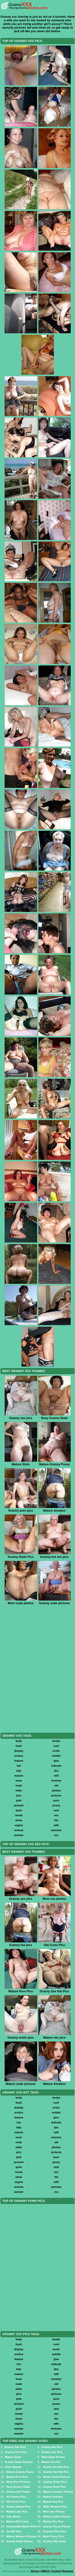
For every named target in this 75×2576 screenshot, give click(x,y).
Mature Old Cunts (17, 2521)
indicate (56, 1765)
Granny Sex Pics (15, 2447)
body (19, 1741)
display (18, 1750)
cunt (56, 1745)
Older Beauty (13, 2467)
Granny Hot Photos (18, 2491)
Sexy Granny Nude (18, 2486)
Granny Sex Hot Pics (56, 2472)
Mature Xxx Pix (50, 2462)
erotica (18, 1755)
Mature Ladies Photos (57, 2516)
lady (18, 1770)
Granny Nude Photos (19, 2541)
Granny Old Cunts (54, 2541)
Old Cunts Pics (15, 2501)
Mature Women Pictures (21, 2536)
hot (19, 1765)
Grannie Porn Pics (54, 2531)
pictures (56, 1795)
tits (56, 1820)
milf (56, 1775)
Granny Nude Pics (54, 2486)
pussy (56, 1805)
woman (18, 1830)
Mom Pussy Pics (53, 2536)
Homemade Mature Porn (21, 2526)
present (19, 1805)
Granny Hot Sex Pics (56, 2467)
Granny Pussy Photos (57, 2526)
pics (18, 1795)
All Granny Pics (16, 2496)
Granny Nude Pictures (19, 2462)
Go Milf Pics (14, 2531)
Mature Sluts (13, 2457)
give (56, 1760)
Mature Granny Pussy (20, 2472)
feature (18, 1760)
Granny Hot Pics (51, 2447)
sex (56, 1815)
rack (56, 1810)
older (18, 1790)
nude (19, 1785)
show (18, 1820)
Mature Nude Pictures (56, 2476)
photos (56, 1790)
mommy (56, 1780)
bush (19, 1745)
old (56, 1785)
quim (19, 1810)
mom (19, 1780)
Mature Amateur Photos (58, 2491)
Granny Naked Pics (18, 2506)
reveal (19, 1815)
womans (56, 1830)
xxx (56, 1835)
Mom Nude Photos (53, 2457)
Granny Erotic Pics (55, 2481)
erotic (56, 1750)
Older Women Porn (55, 2506)
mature (18, 1775)
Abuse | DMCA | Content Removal (52, 2571)
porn (56, 1800)
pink (18, 1800)
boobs (56, 1741)
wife (56, 1825)
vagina (18, 1825)
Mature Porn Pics (17, 2476)
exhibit (56, 1755)
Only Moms (13, 2516)
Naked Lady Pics (16, 2511)
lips (56, 1770)
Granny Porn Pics (16, 2452)
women (18, 1835)
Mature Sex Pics (53, 2501)
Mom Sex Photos (53, 2511)
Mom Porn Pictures (18, 2481)
